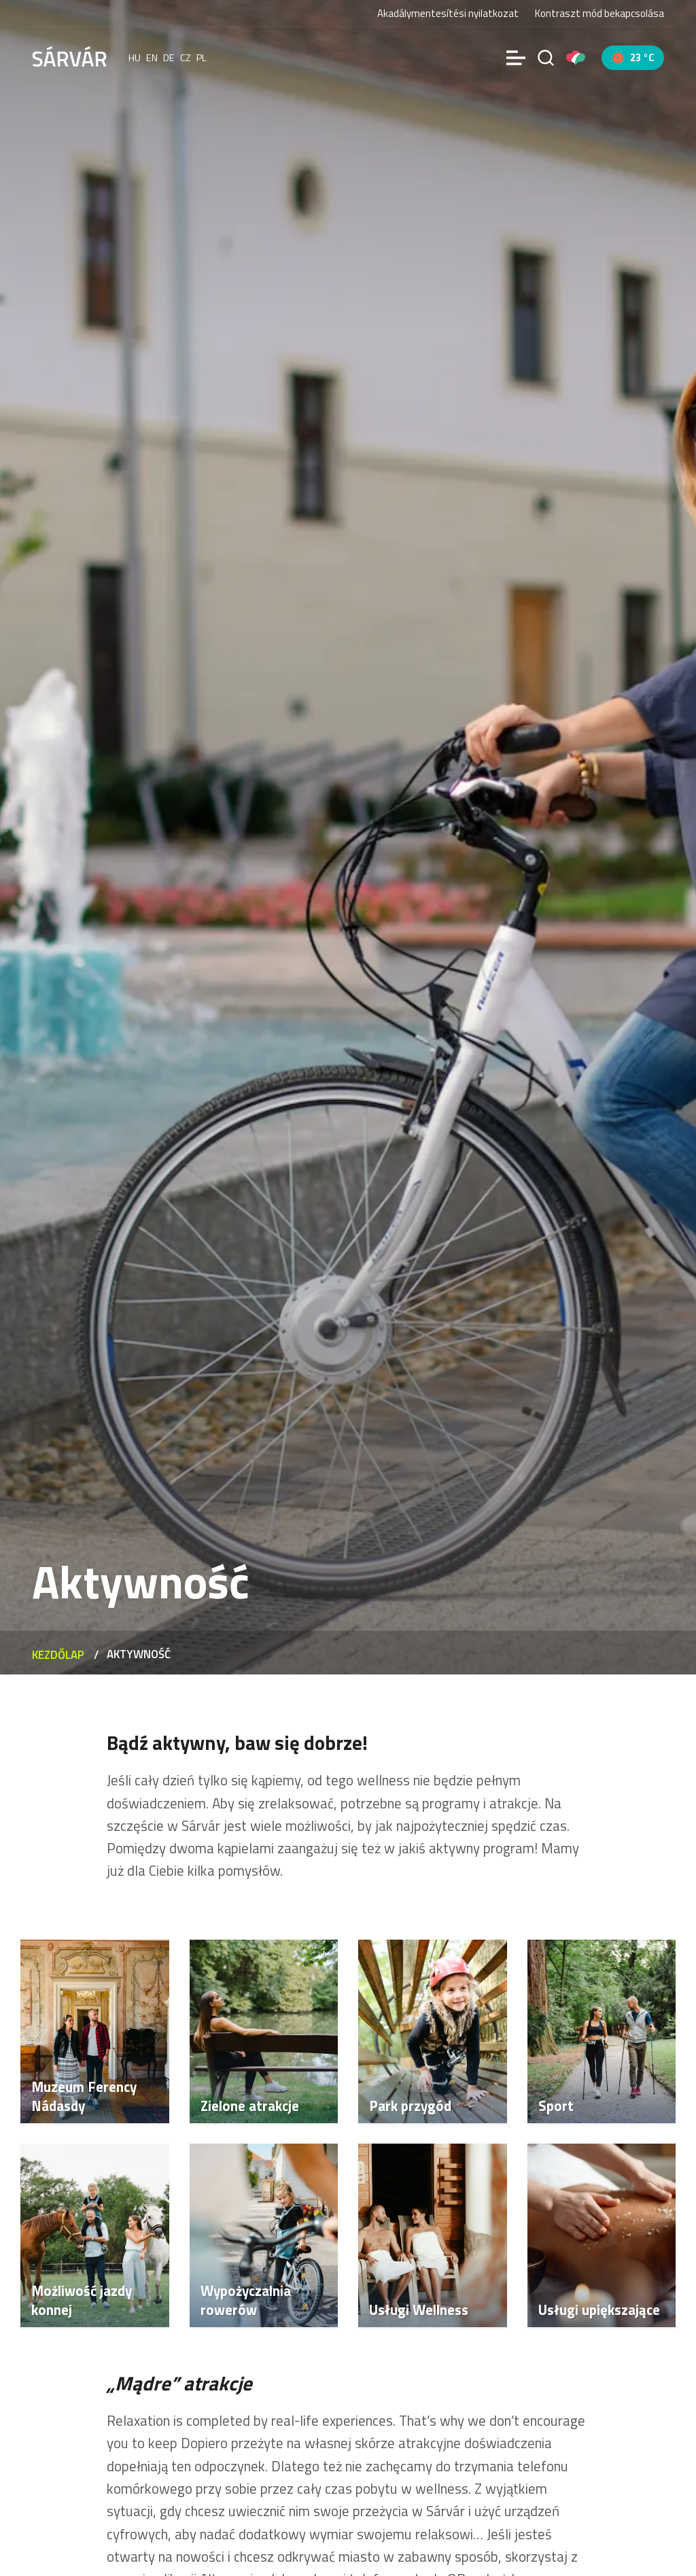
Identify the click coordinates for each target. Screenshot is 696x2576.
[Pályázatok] (575, 57)
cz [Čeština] (185, 57)
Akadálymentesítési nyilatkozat (448, 13)
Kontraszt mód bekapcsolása (599, 13)
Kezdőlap (58, 1655)
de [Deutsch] (169, 57)
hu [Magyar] (134, 57)
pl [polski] (201, 57)
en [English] (152, 57)
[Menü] (515, 57)
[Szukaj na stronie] (545, 57)
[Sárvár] (69, 56)
